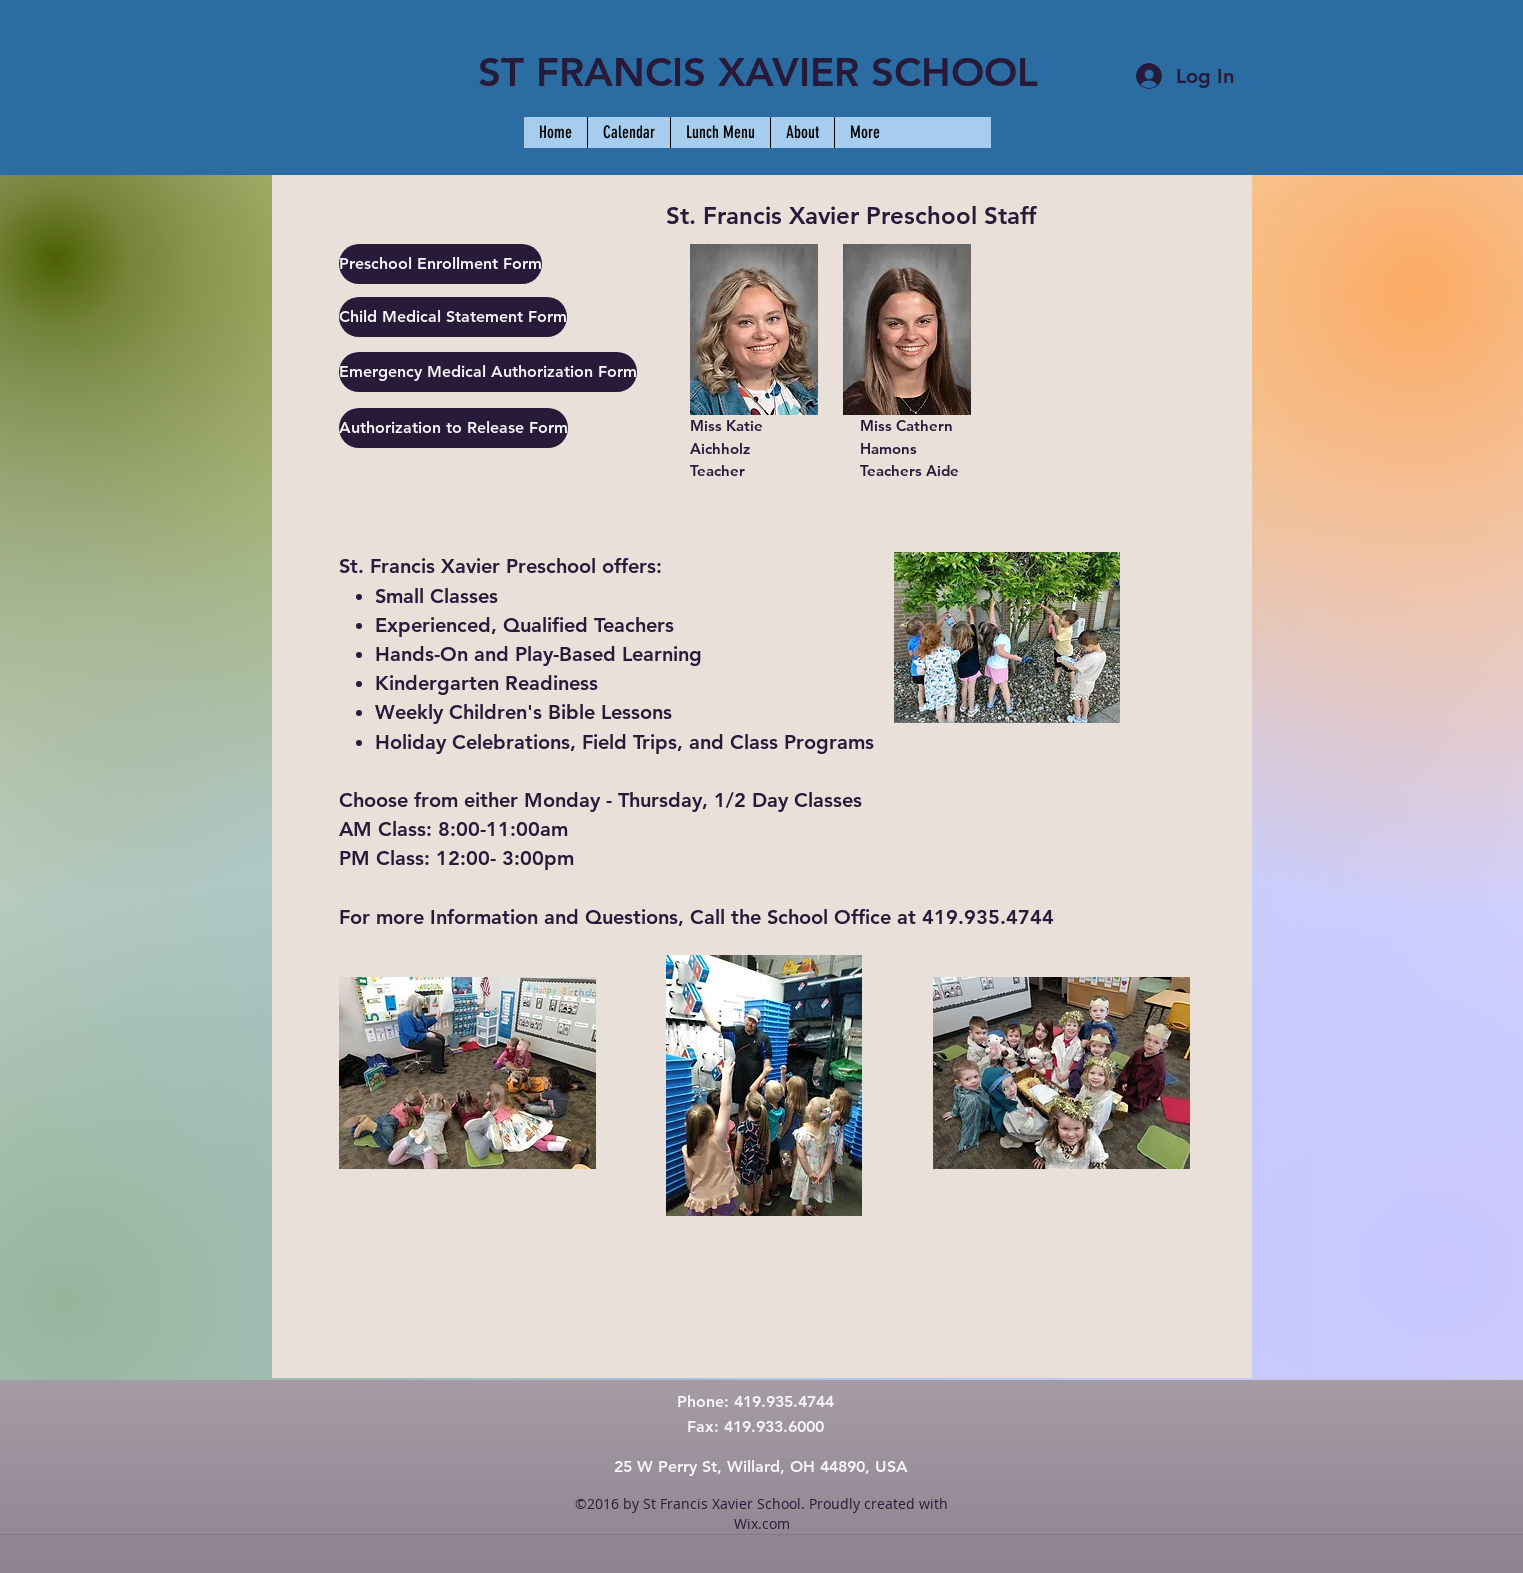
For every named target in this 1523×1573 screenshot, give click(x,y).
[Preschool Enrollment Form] (440, 264)
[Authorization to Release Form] (453, 428)
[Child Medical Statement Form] (453, 317)
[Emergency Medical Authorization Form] (488, 372)
